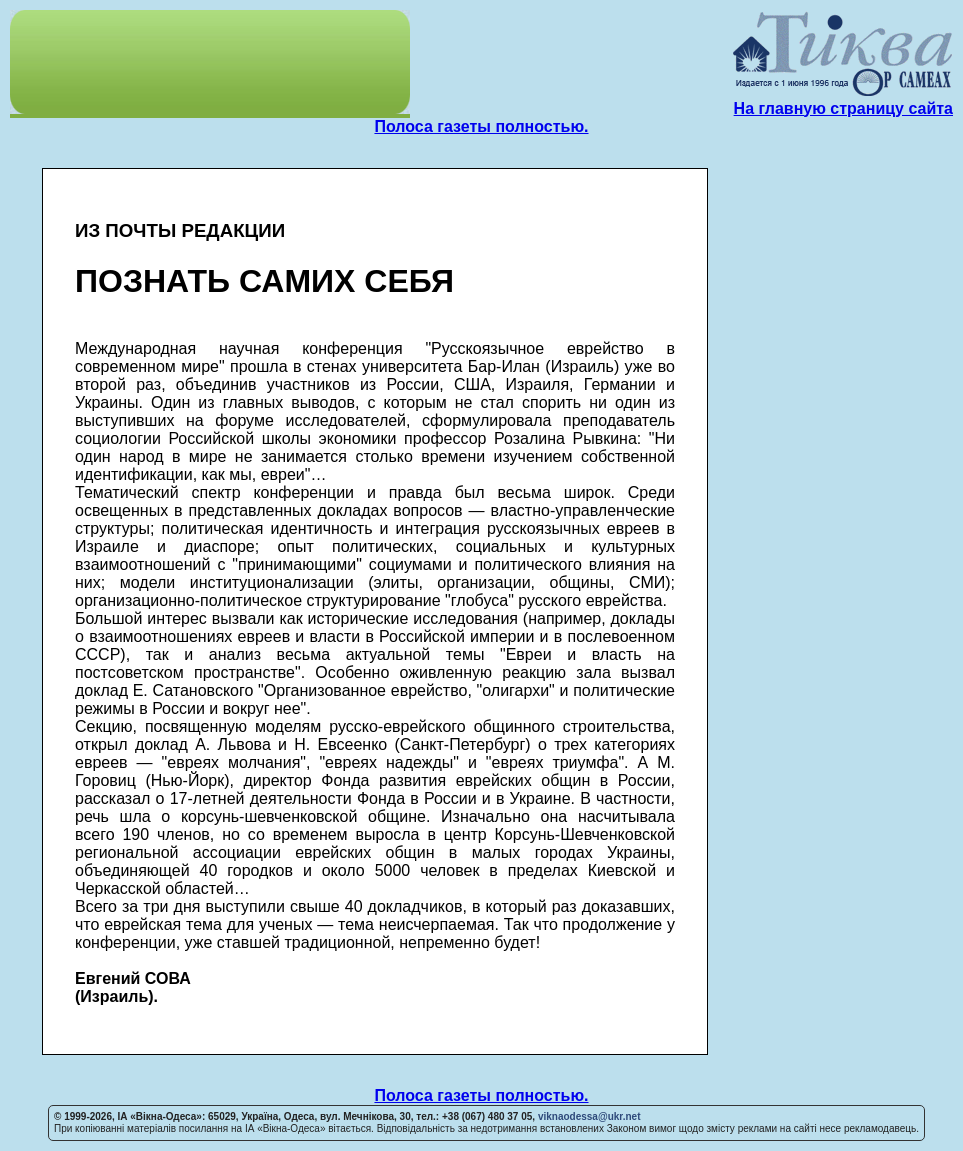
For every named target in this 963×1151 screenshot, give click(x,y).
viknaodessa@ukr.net (589, 1116)
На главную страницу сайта (843, 108)
